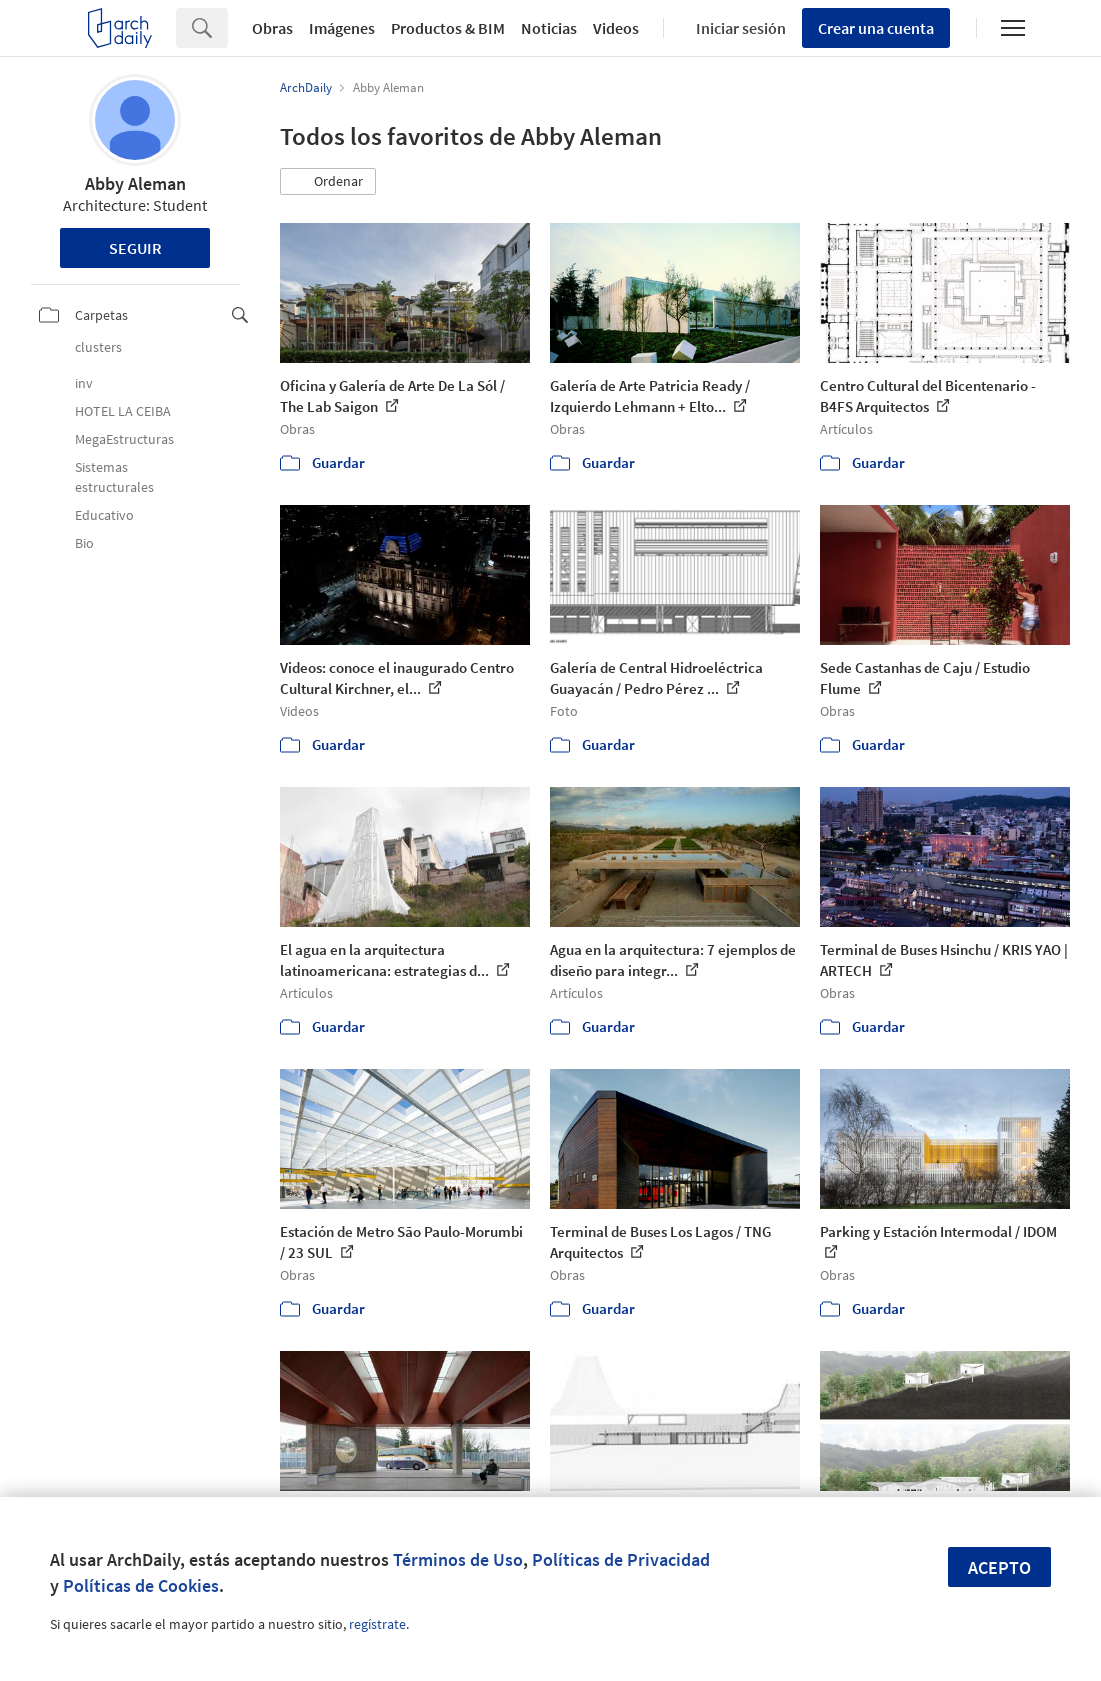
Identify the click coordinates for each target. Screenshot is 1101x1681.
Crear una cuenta (876, 28)
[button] (328, 182)
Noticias (549, 28)
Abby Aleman (135, 183)
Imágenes (342, 28)
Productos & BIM (448, 28)
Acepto (999, 1567)
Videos (616, 28)
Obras (272, 28)
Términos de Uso (458, 1559)
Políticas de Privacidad (621, 1559)
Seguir (135, 248)
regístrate (377, 1624)
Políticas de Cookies (141, 1585)
